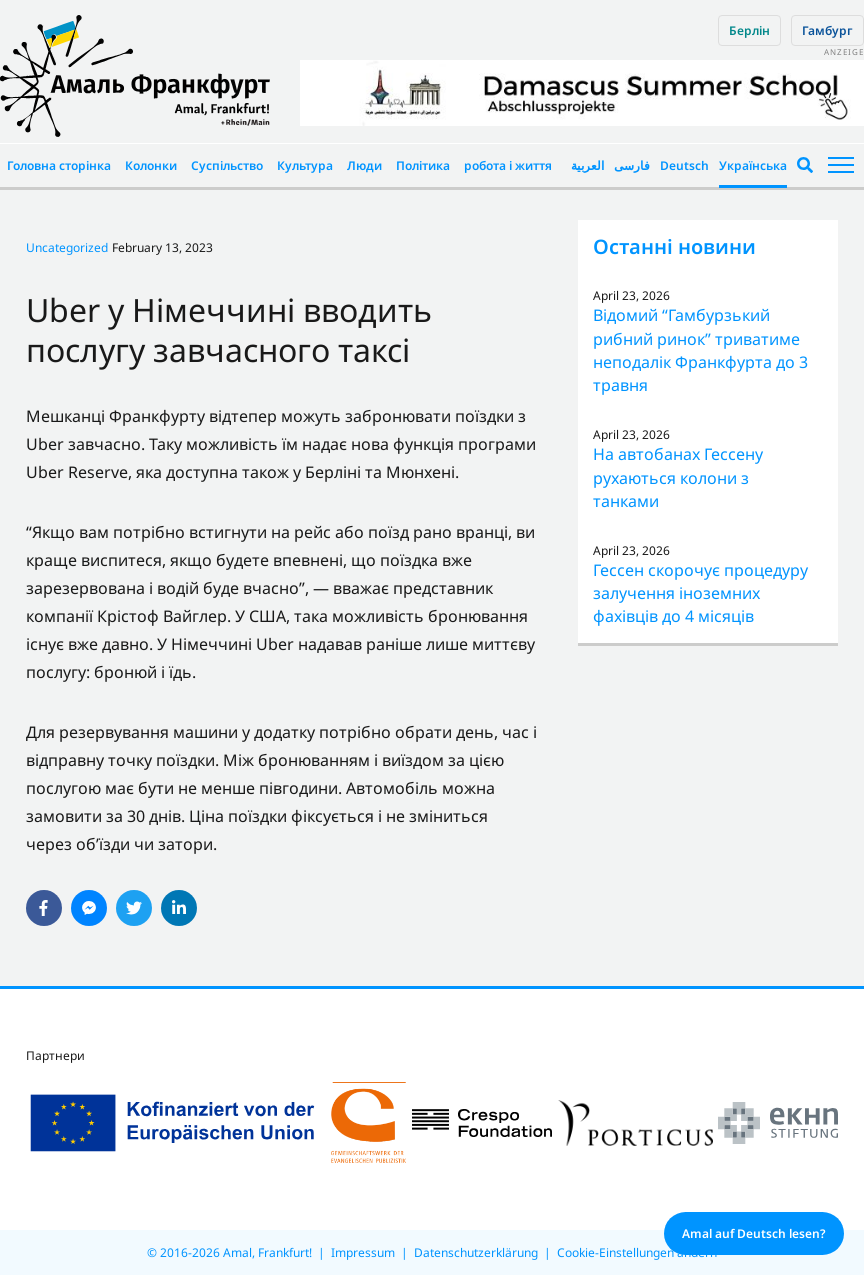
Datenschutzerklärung (476, 1252)
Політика (423, 165)
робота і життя (508, 165)
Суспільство (227, 165)
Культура (305, 165)
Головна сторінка (59, 165)
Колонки (151, 165)
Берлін (749, 30)
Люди (364, 165)
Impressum (363, 1252)
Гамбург (827, 30)
